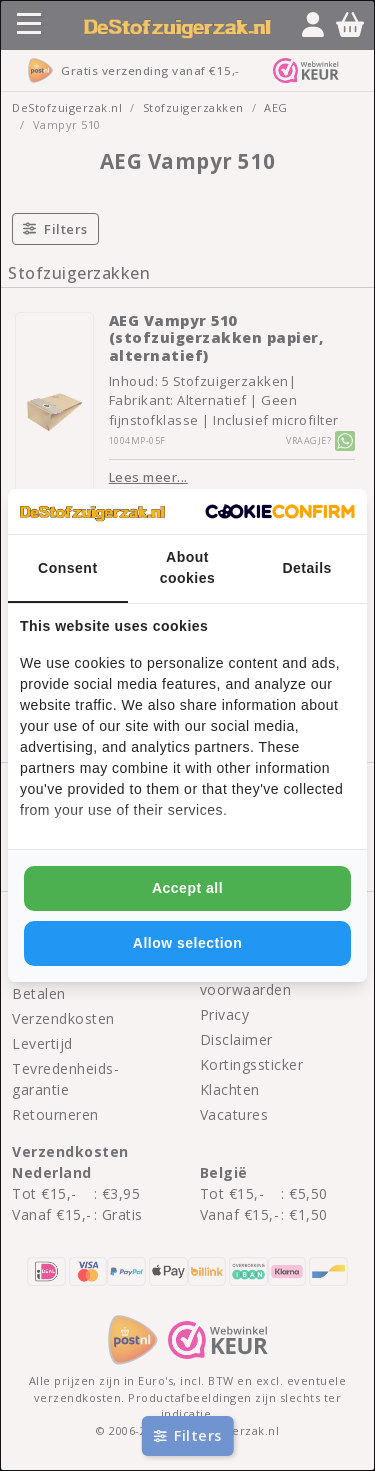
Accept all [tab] (187, 888)
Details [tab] (306, 568)
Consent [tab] (68, 568)
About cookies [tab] (188, 567)
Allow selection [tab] (187, 943)
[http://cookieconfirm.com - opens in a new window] (280, 512)
